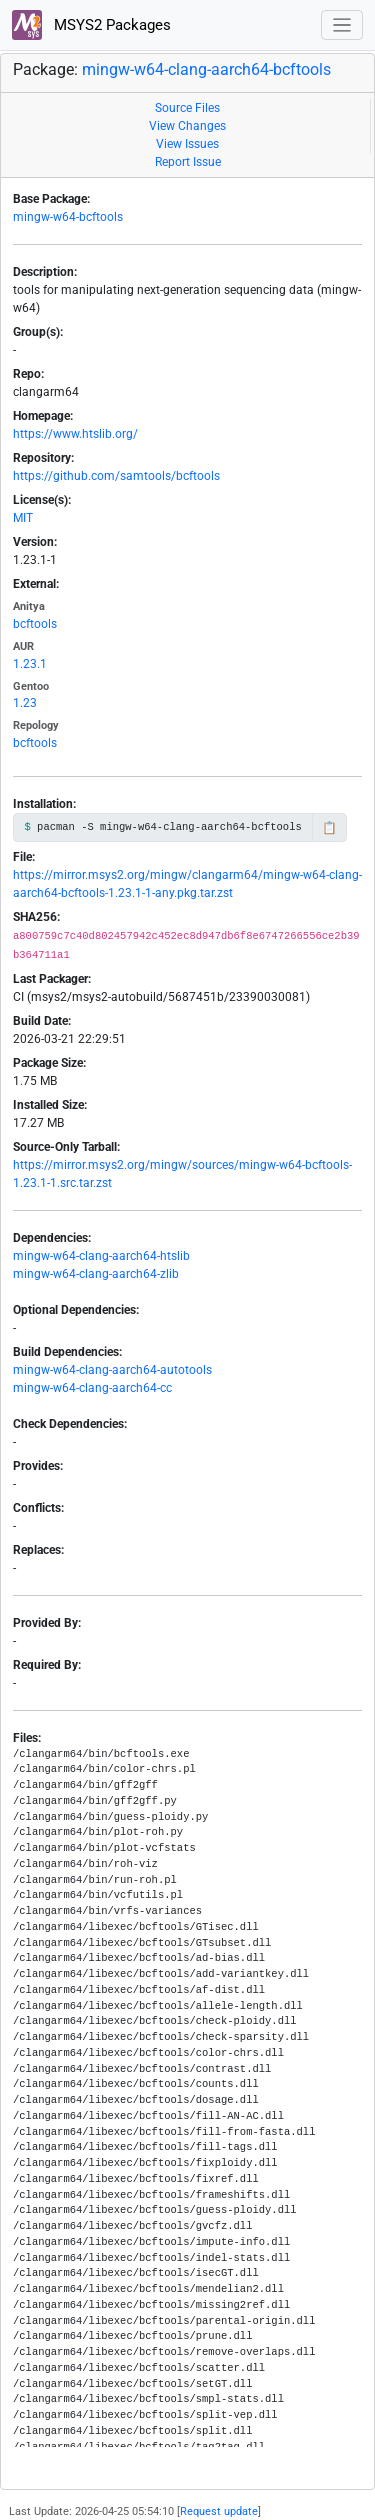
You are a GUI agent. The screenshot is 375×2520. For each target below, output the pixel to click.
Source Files (187, 108)
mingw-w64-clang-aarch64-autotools (112, 1370)
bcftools (35, 624)
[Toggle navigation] (342, 25)
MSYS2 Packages (91, 25)
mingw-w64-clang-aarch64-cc (92, 1388)
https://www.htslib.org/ (75, 434)
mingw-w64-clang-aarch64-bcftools (206, 69)
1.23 (25, 703)
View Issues (187, 144)
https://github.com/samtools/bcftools (116, 476)
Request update (219, 2511)
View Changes (187, 126)
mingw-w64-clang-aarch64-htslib (101, 1256)
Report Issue (188, 162)
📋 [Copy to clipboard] (329, 828)
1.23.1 (30, 664)
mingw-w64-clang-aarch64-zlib (96, 1274)
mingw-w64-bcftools (68, 217)
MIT (23, 518)
